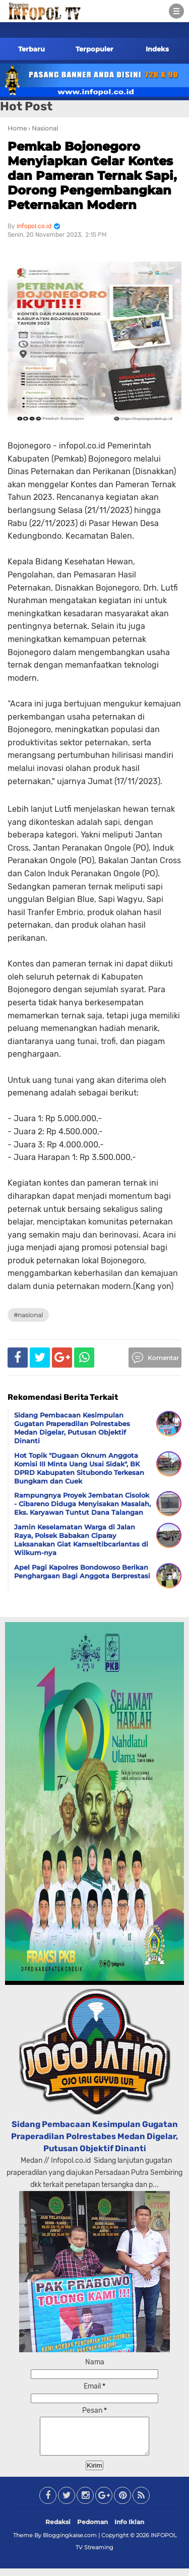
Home (17, 128)
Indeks (157, 49)
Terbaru (31, 49)
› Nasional (43, 128)
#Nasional (28, 1315)
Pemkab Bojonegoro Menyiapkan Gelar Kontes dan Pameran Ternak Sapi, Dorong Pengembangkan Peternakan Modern (92, 175)
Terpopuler (94, 49)
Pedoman (92, 2529)
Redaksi (58, 2529)
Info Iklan (129, 2529)
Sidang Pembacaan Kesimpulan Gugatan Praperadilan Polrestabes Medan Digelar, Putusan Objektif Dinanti (94, 2136)
